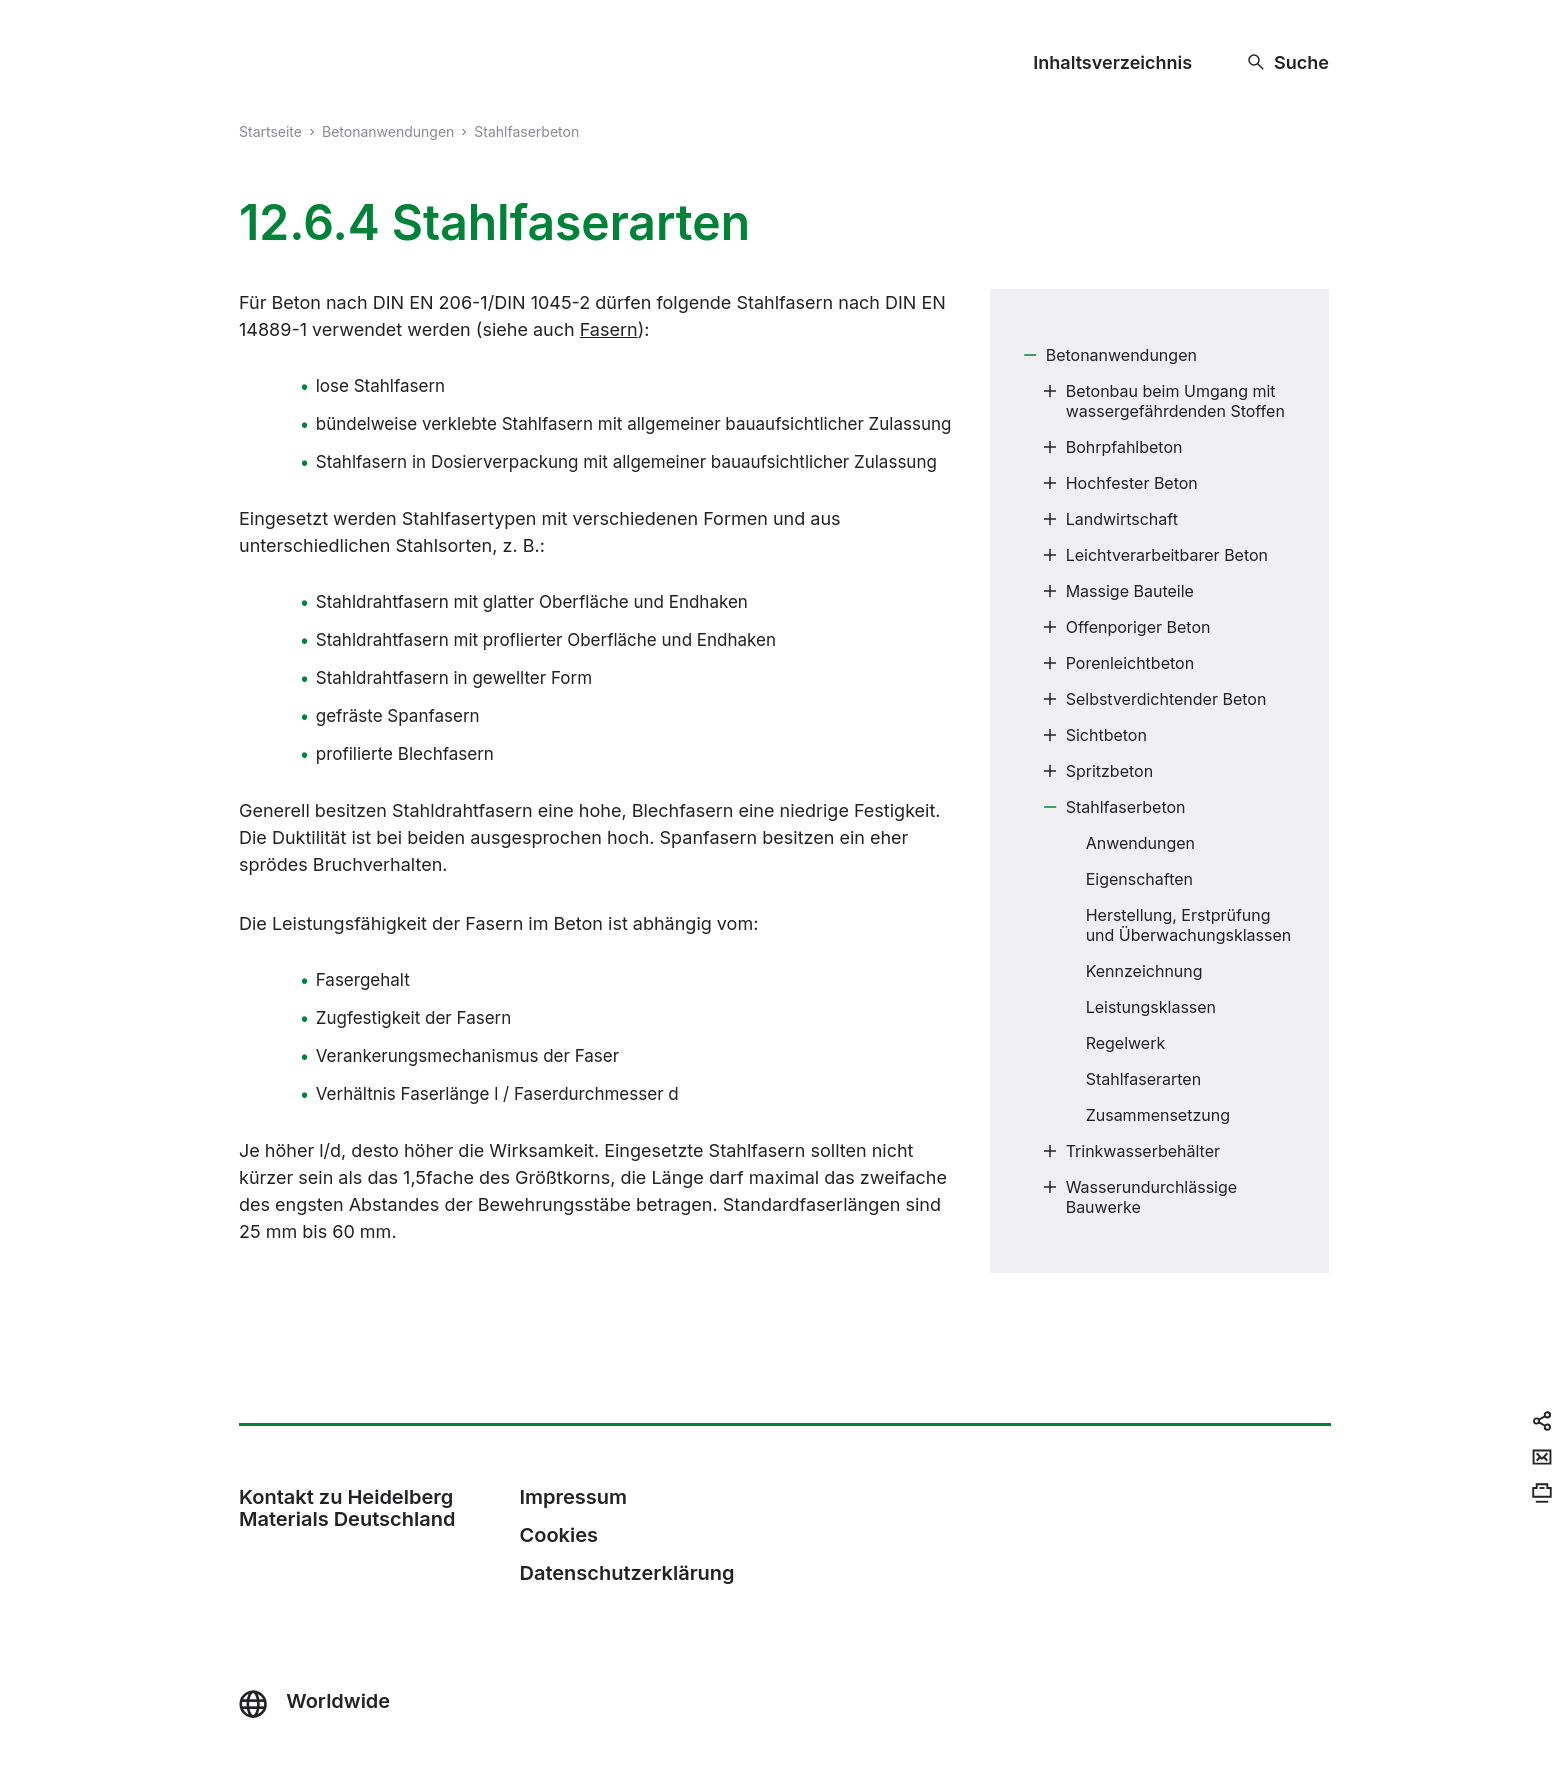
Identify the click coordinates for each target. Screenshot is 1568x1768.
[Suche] (1288, 62)
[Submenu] (1030, 355)
